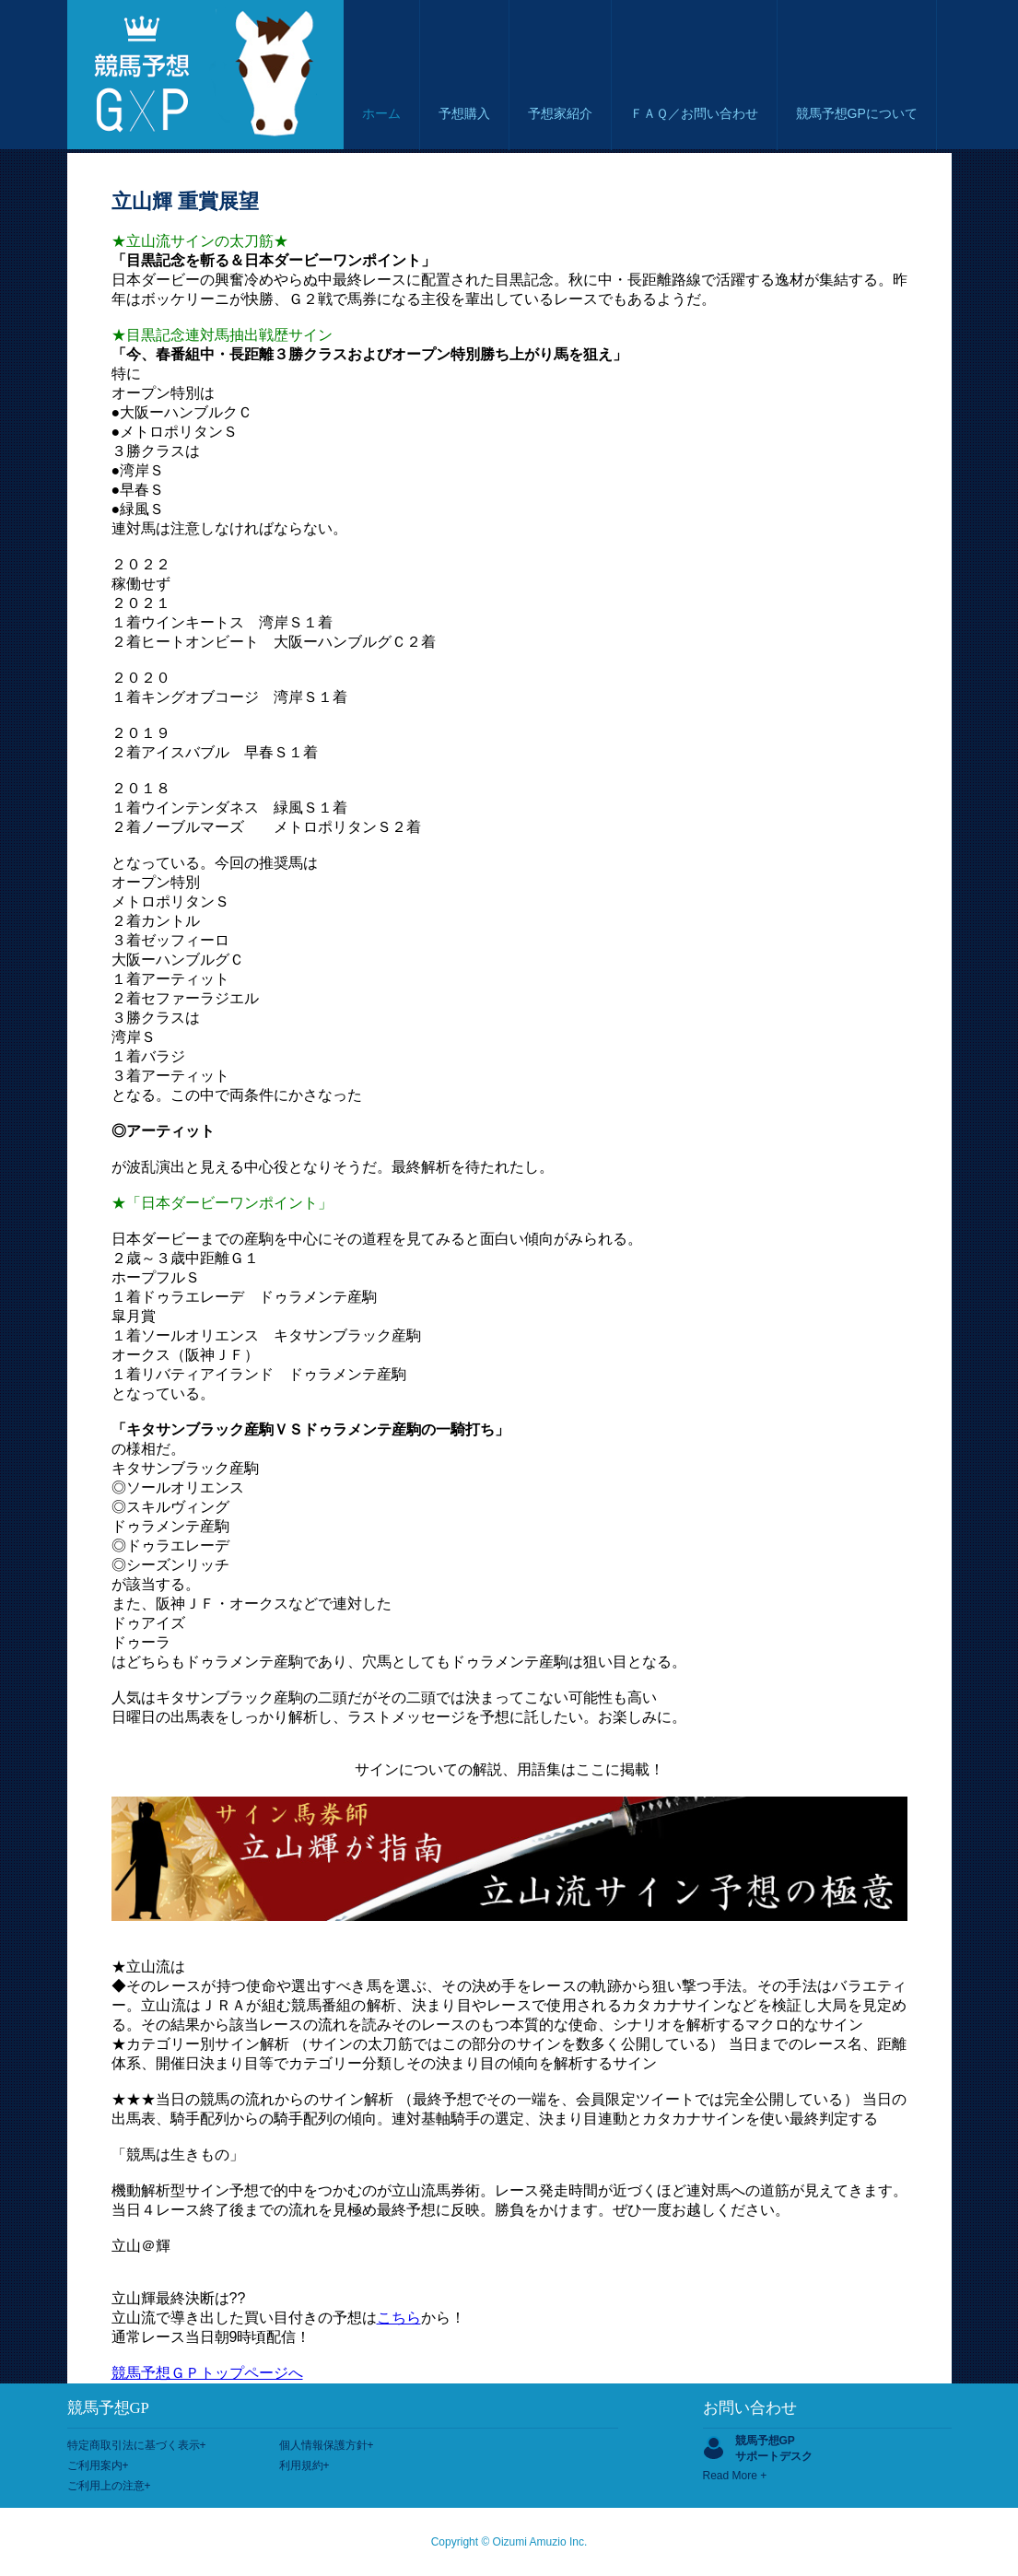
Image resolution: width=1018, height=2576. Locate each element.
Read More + (735, 2475)
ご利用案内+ (98, 2465)
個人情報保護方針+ (326, 2445)
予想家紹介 (560, 113)
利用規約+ (304, 2465)
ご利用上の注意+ (109, 2485)
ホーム (381, 113)
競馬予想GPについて (857, 113)
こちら (399, 2317)
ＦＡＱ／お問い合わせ (694, 113)
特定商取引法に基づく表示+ (136, 2445)
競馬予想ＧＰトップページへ (207, 2373)
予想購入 (464, 113)
